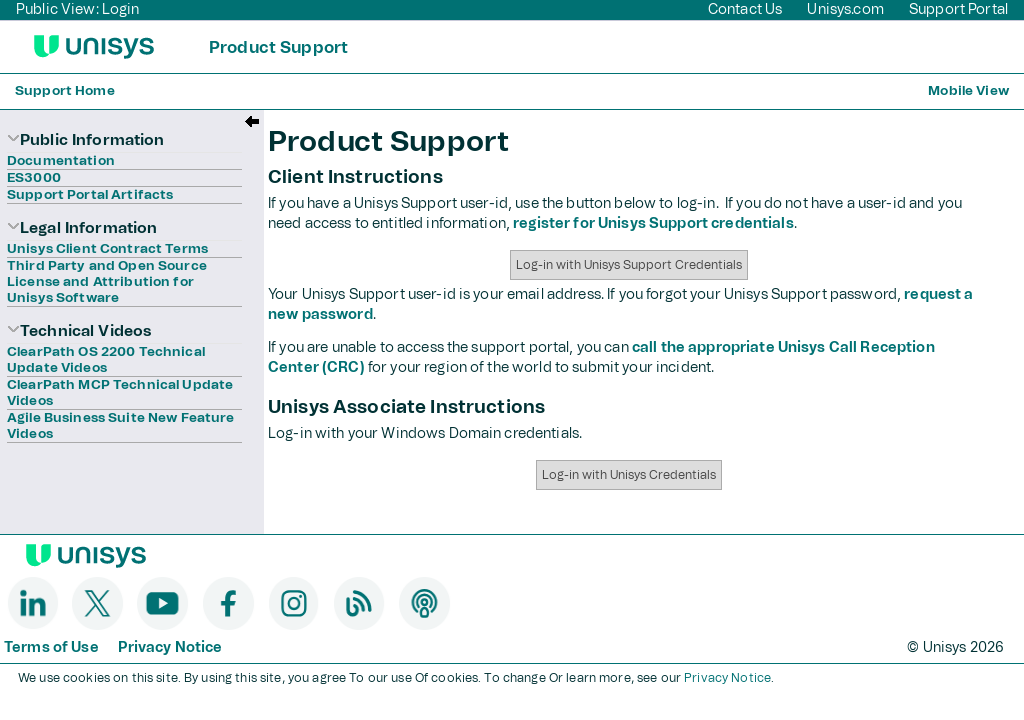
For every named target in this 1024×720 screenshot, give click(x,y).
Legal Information (82, 228)
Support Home (65, 91)
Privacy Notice (170, 648)
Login (121, 10)
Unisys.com (847, 10)
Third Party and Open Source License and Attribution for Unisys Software (107, 282)
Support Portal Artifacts (90, 195)
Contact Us (745, 10)
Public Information (86, 140)
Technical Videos (79, 331)
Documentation (61, 161)
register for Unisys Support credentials (653, 224)
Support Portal (958, 10)
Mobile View (968, 91)
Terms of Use (51, 648)
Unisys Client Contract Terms (107, 249)
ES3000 (34, 178)
